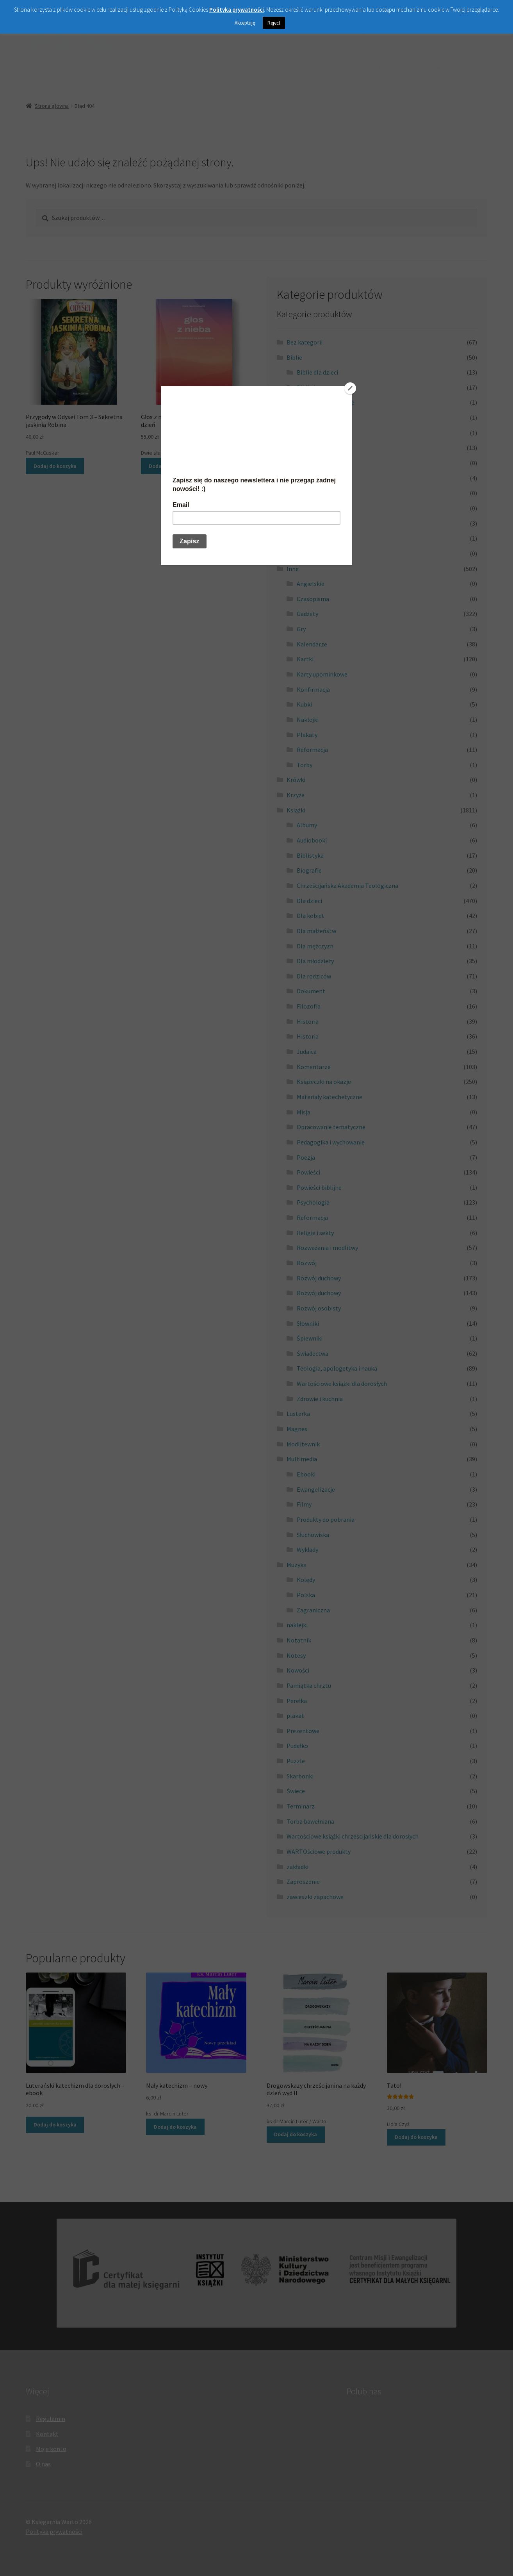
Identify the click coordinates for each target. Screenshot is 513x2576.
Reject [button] (273, 23)
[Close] (350, 388)
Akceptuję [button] (245, 23)
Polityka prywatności (236, 9)
